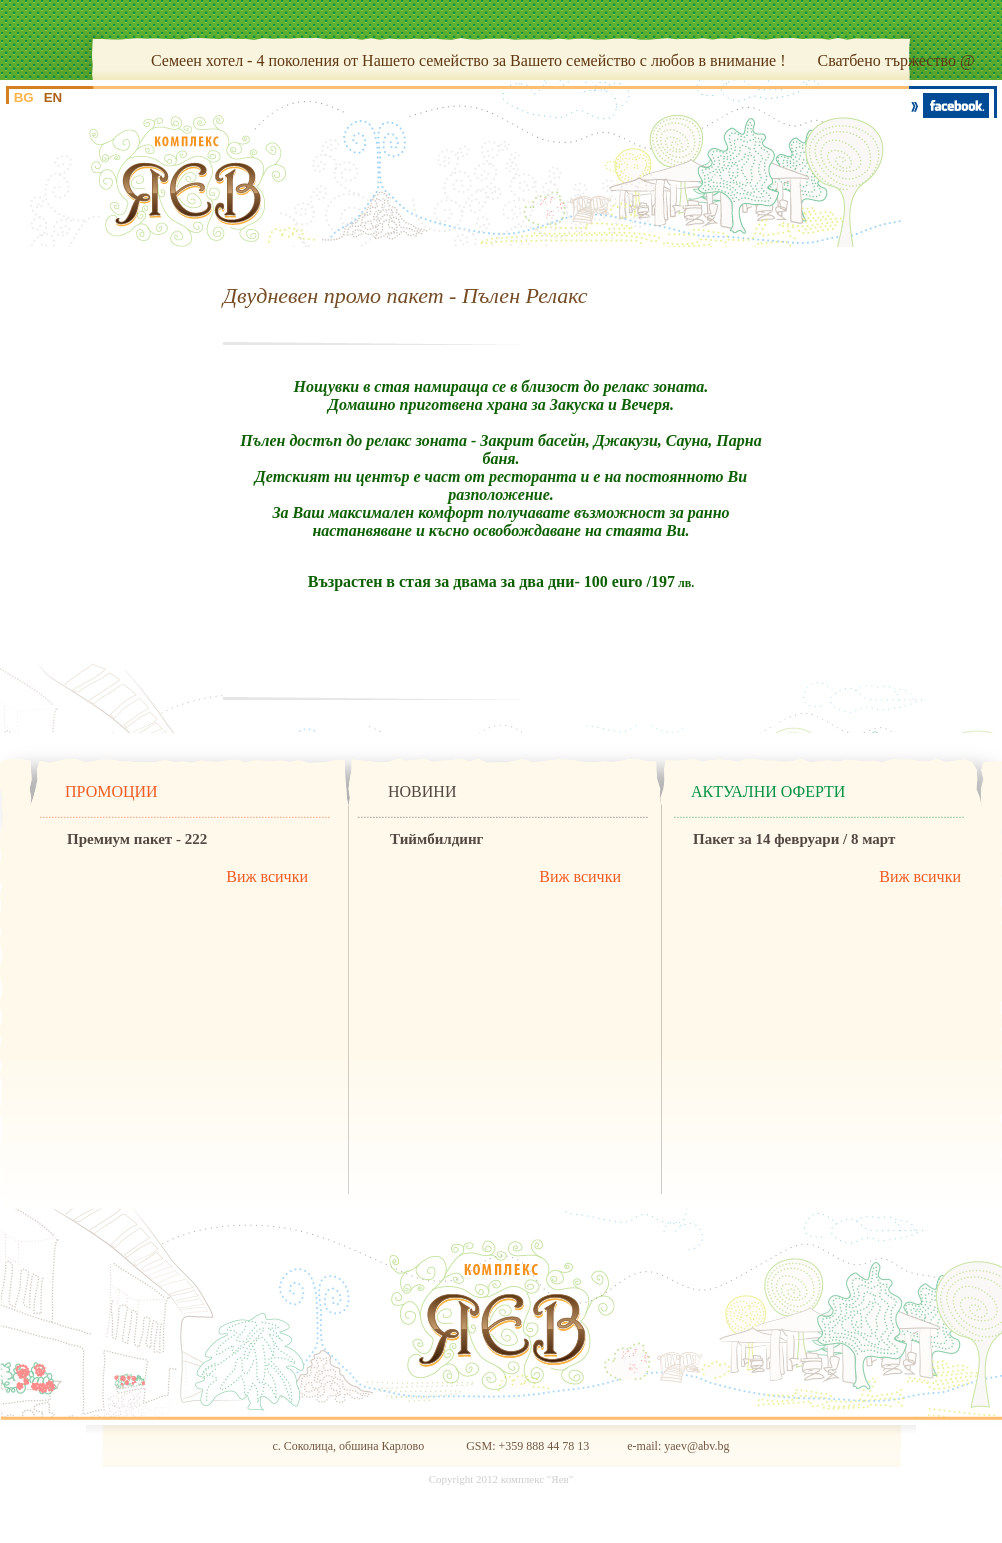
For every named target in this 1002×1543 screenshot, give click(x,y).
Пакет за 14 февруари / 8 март (794, 839)
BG (24, 97)
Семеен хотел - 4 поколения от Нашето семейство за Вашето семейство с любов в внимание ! (468, 60)
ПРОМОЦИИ (111, 791)
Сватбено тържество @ (895, 60)
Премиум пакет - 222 (137, 839)
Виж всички (267, 876)
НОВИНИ (422, 791)
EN (53, 97)
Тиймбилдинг (436, 839)
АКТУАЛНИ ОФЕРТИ (768, 791)
